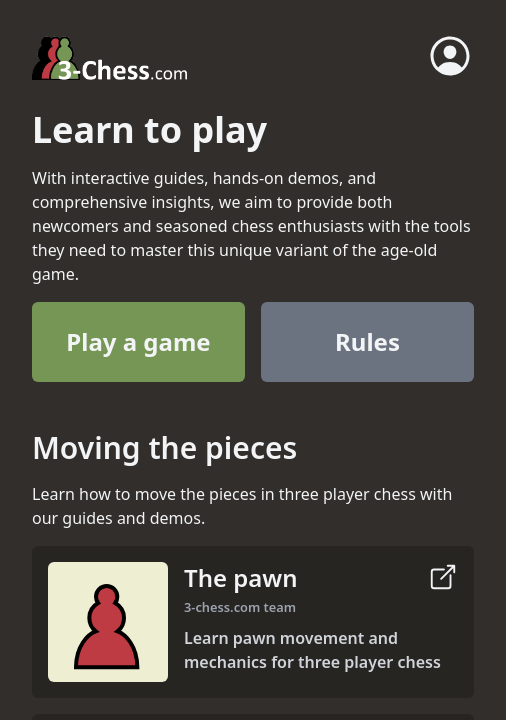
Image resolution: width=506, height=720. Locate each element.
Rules (367, 341)
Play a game (138, 341)
